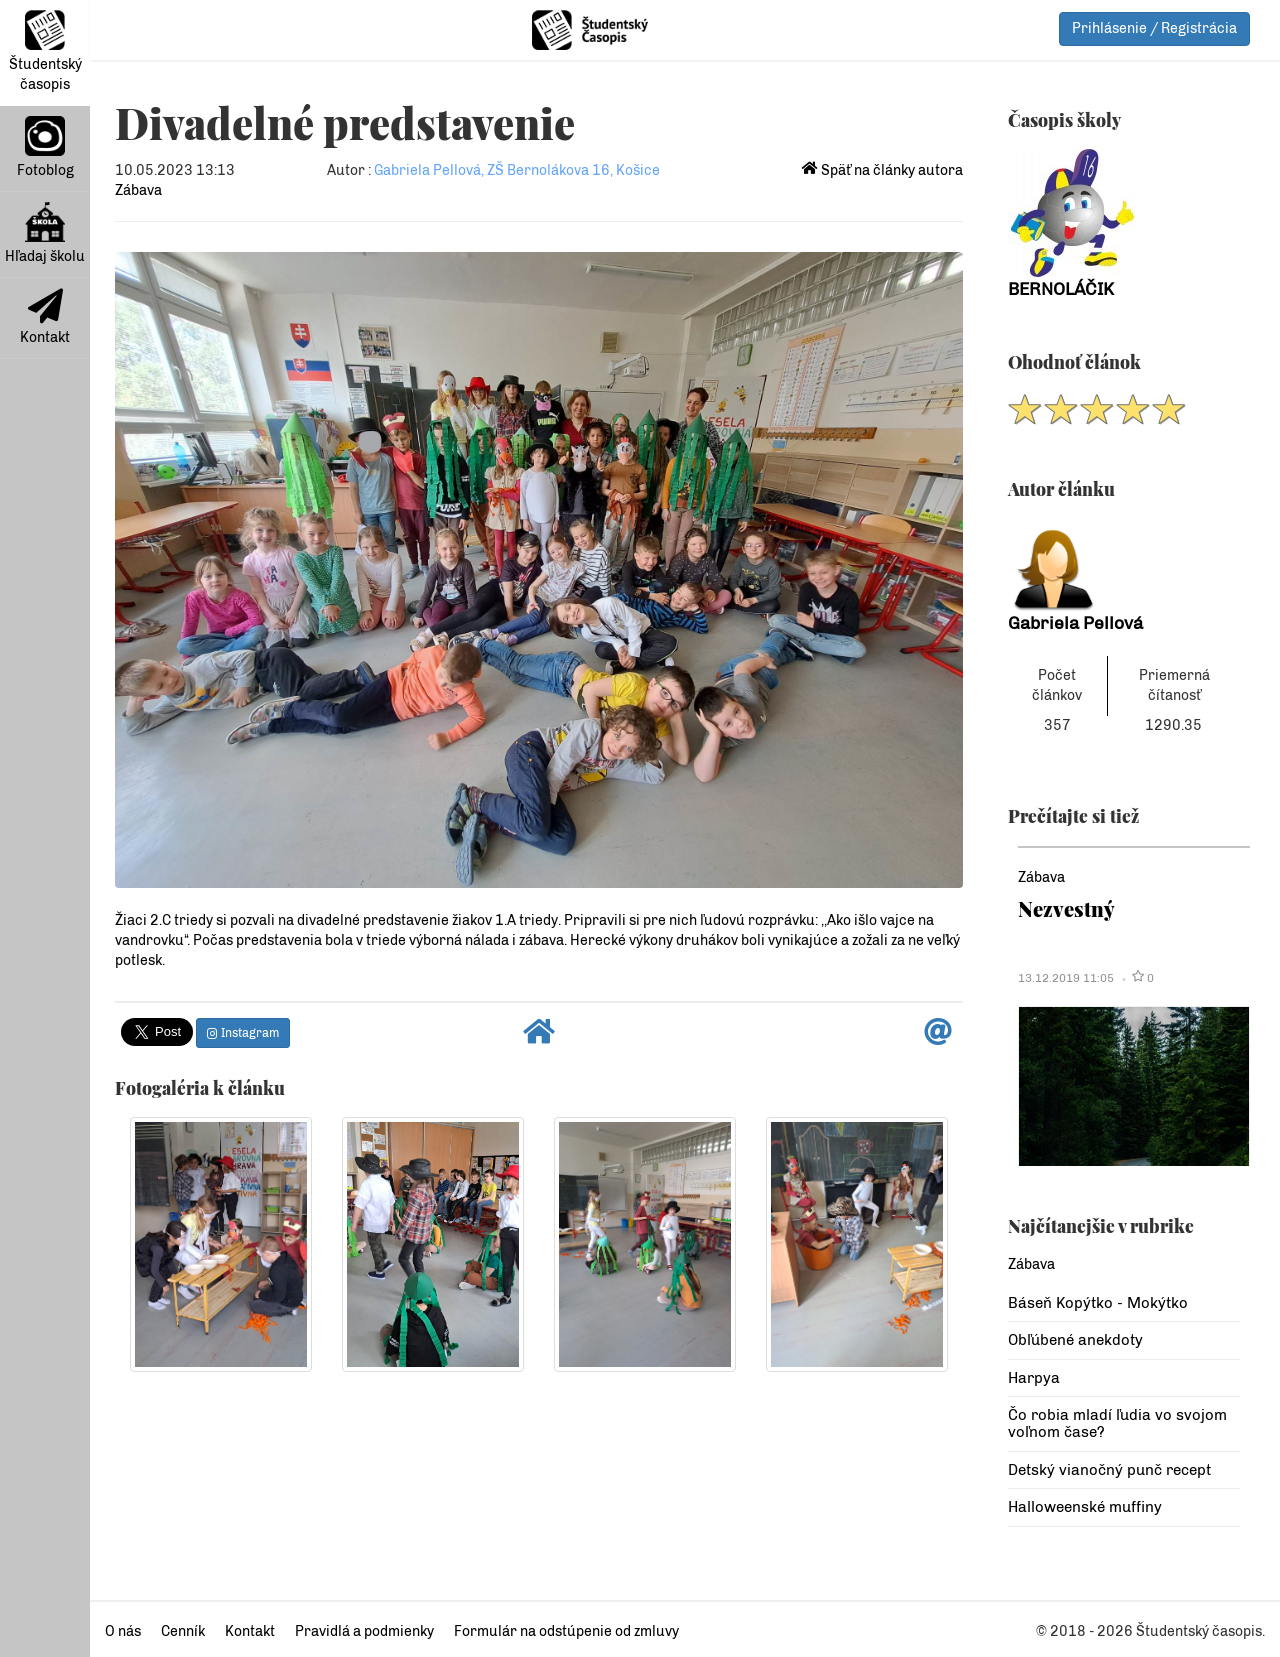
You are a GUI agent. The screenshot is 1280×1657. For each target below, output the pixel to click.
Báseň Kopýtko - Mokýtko (1098, 1303)
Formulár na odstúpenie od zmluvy (566, 1631)
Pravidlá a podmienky (364, 1631)
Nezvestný (1066, 908)
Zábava (138, 190)
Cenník (183, 1631)
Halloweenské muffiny (1085, 1507)
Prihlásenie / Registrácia (1154, 28)
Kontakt (45, 317)
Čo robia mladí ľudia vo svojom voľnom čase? (1117, 1423)
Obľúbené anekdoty (1075, 1340)
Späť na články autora (882, 170)
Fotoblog (45, 147)
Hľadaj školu (45, 233)
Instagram (243, 1033)
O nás (123, 1631)
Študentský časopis (45, 51)
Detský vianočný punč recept (1109, 1470)
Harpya (1034, 1378)
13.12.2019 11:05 (1066, 978)
